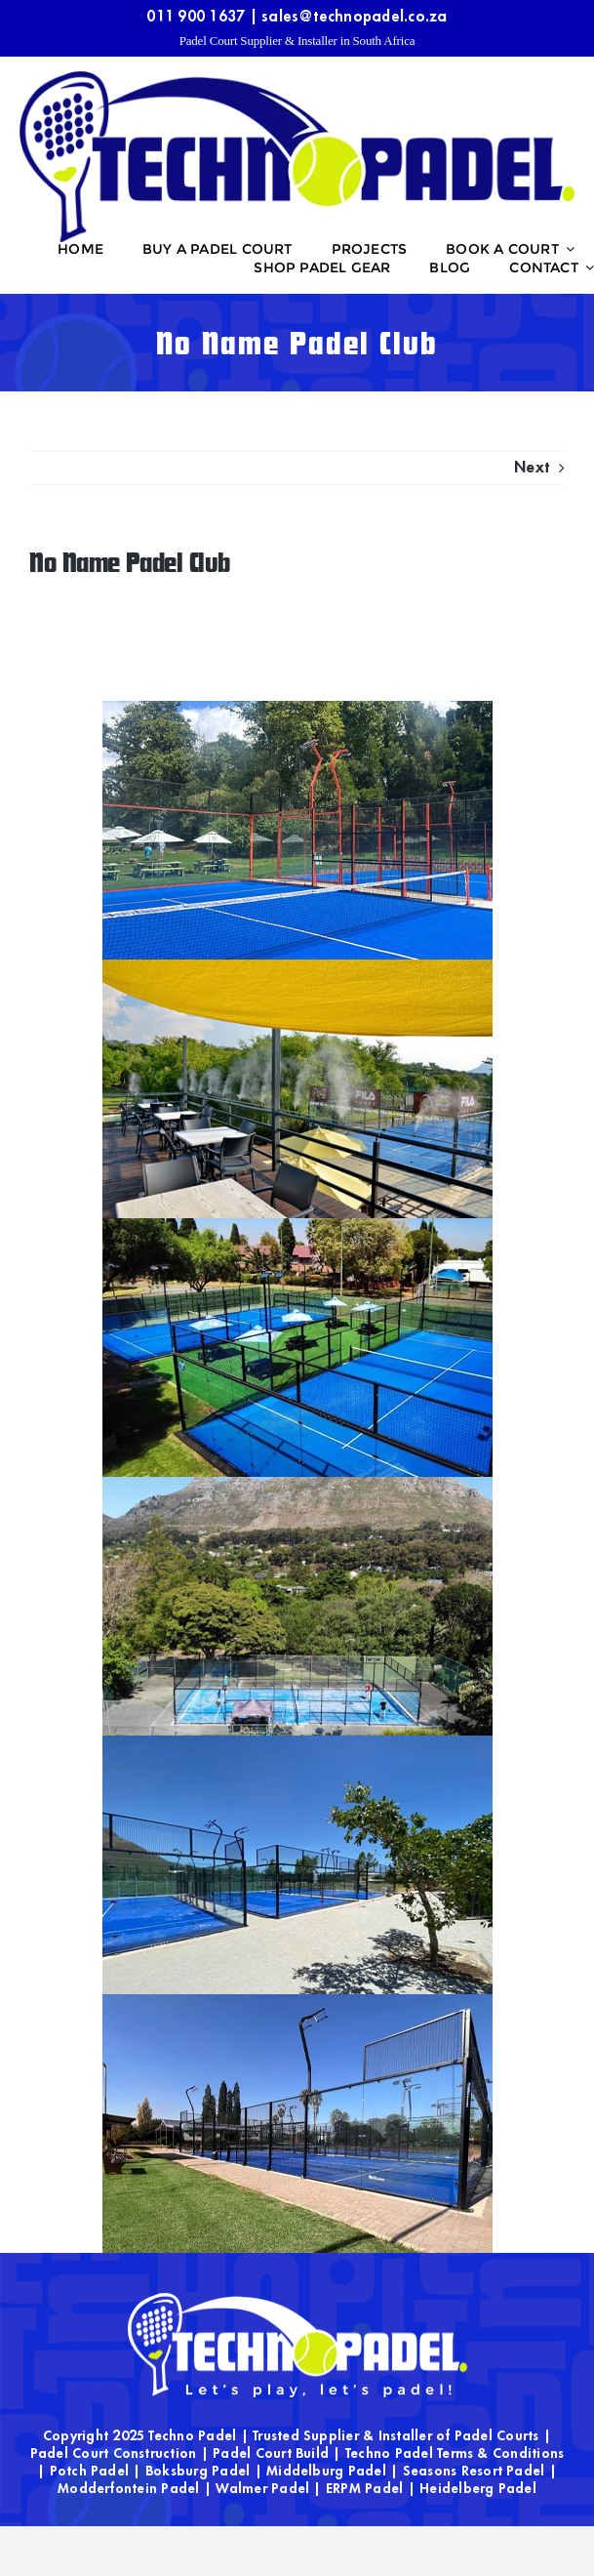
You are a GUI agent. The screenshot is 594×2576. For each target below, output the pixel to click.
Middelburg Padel (326, 2470)
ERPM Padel (364, 2488)
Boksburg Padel (197, 2470)
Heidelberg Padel (477, 2488)
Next (531, 467)
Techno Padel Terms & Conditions (454, 2453)
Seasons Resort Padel (474, 2470)
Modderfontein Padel (129, 2488)
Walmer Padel (262, 2488)
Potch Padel (90, 2470)
